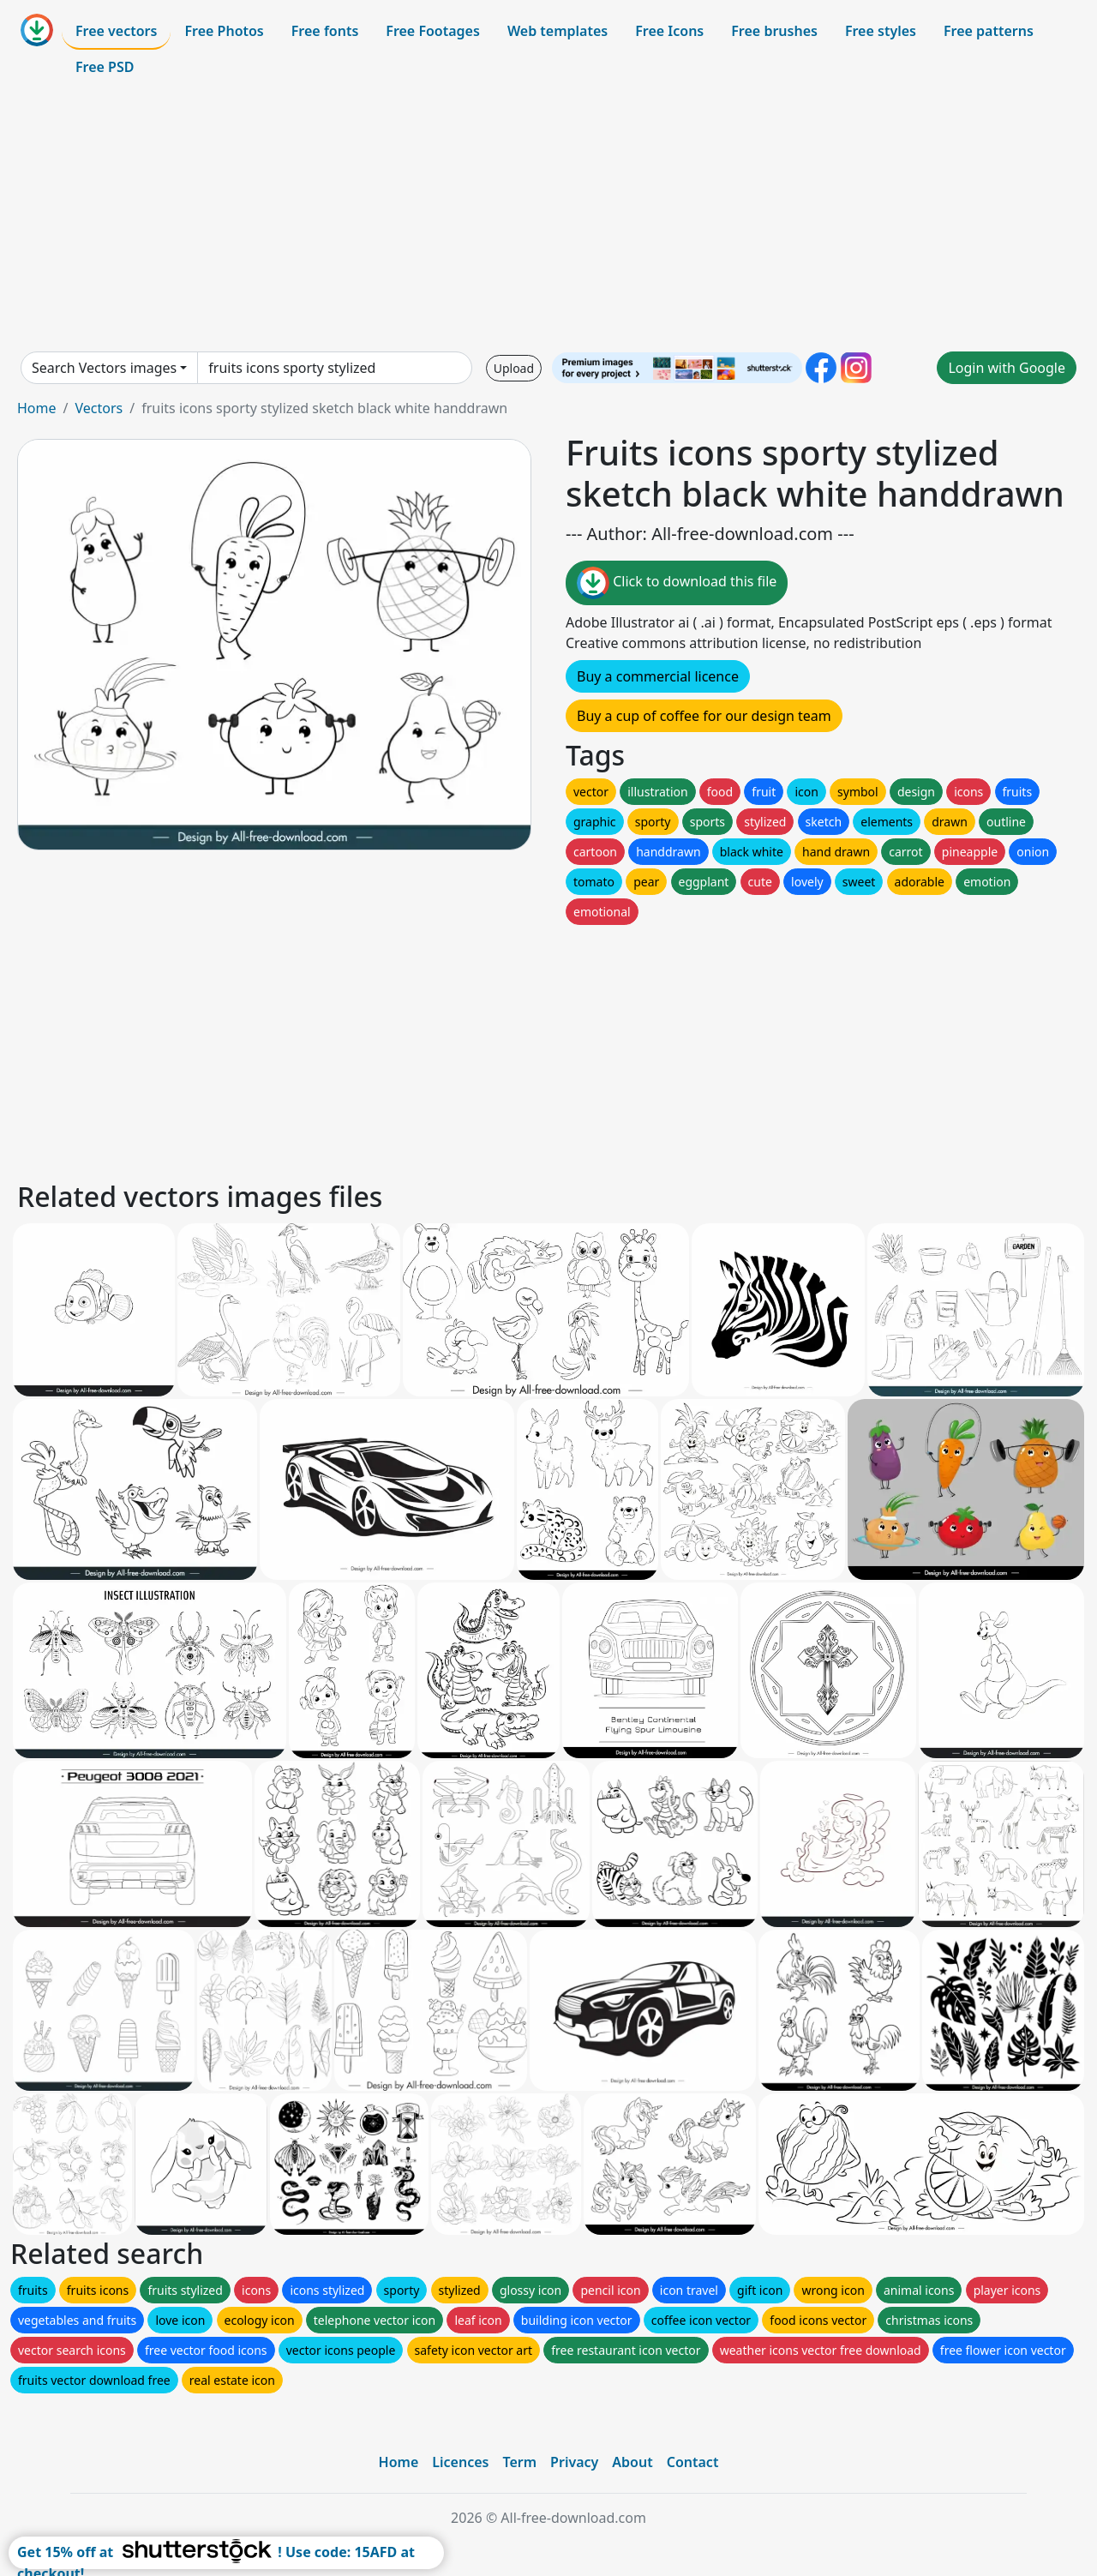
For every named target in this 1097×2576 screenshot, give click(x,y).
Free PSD (104, 66)
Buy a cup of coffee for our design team (704, 715)
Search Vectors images (104, 367)
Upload (514, 368)
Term (519, 2462)
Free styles (880, 30)
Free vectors (116, 30)
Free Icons (669, 30)
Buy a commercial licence (658, 676)
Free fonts (325, 30)
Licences (460, 2462)
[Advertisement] (548, 218)
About (632, 2462)
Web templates (557, 30)
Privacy (574, 2462)
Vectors (99, 408)
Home (37, 408)
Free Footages (433, 30)
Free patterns (989, 30)
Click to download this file (676, 583)
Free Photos (223, 30)
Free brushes (774, 30)
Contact (693, 2462)
